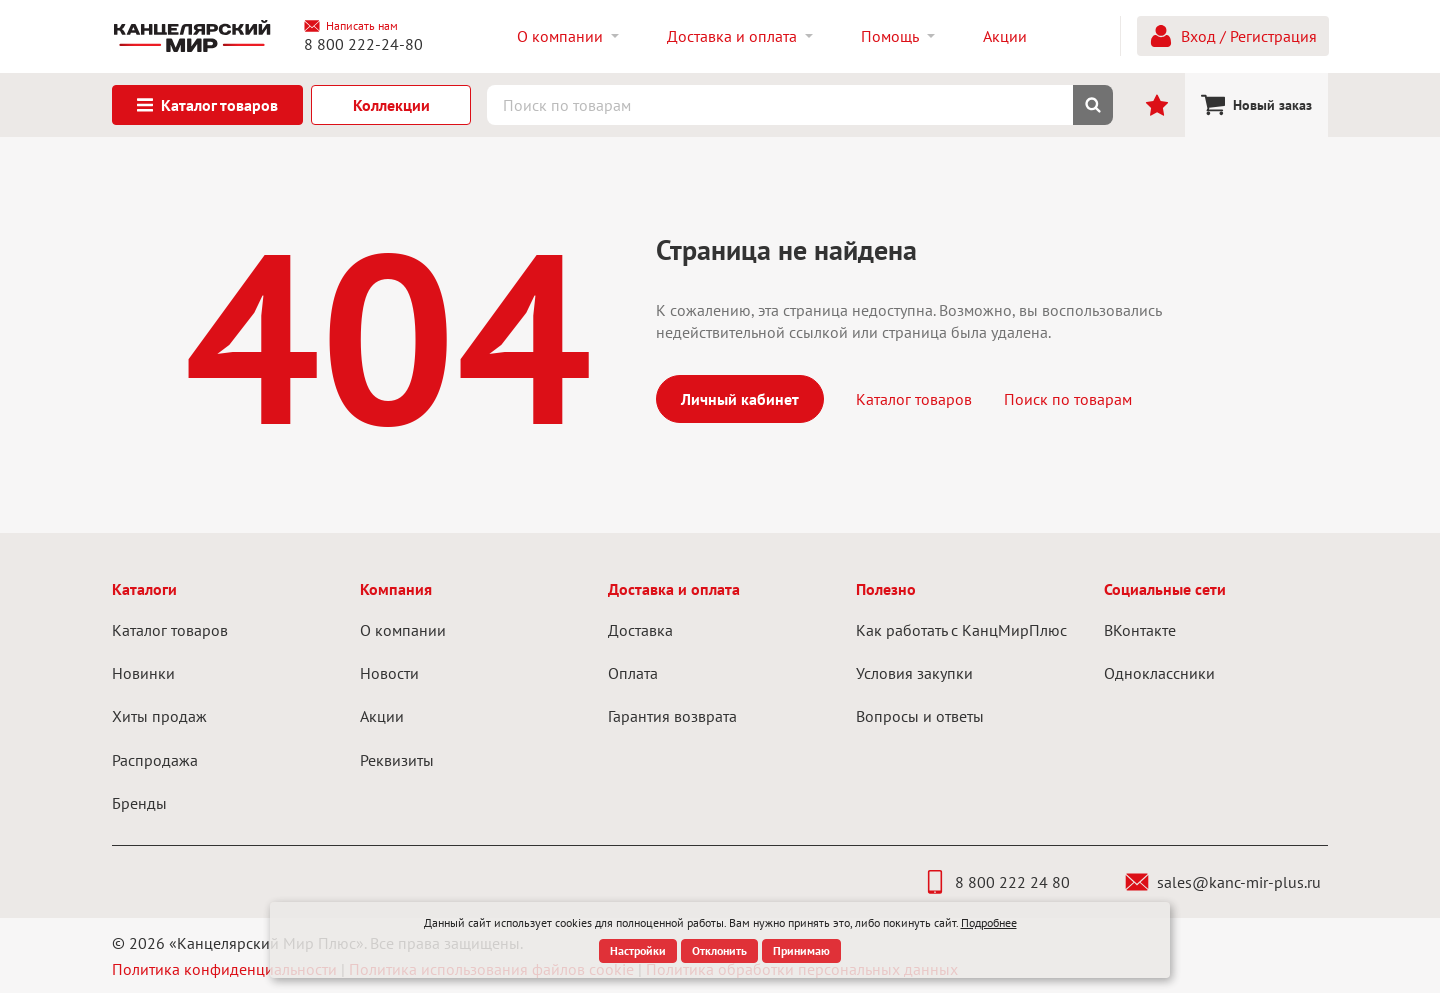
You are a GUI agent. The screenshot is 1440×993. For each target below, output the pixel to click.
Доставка (640, 630)
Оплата (633, 673)
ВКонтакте (1140, 630)
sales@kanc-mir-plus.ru (1223, 882)
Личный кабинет (740, 399)
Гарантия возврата (672, 716)
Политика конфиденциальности (224, 969)
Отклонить (719, 950)
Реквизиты (397, 760)
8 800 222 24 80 (996, 882)
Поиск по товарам (1068, 399)
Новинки (143, 673)
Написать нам (351, 26)
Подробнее (989, 922)
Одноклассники (1159, 673)
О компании (403, 630)
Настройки (638, 950)
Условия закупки (914, 673)
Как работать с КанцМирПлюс (961, 630)
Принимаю (801, 950)
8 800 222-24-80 (363, 44)
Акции (382, 716)
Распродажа (155, 760)
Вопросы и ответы (920, 716)
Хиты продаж (159, 716)
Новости (389, 673)
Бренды (139, 803)
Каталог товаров (914, 399)
